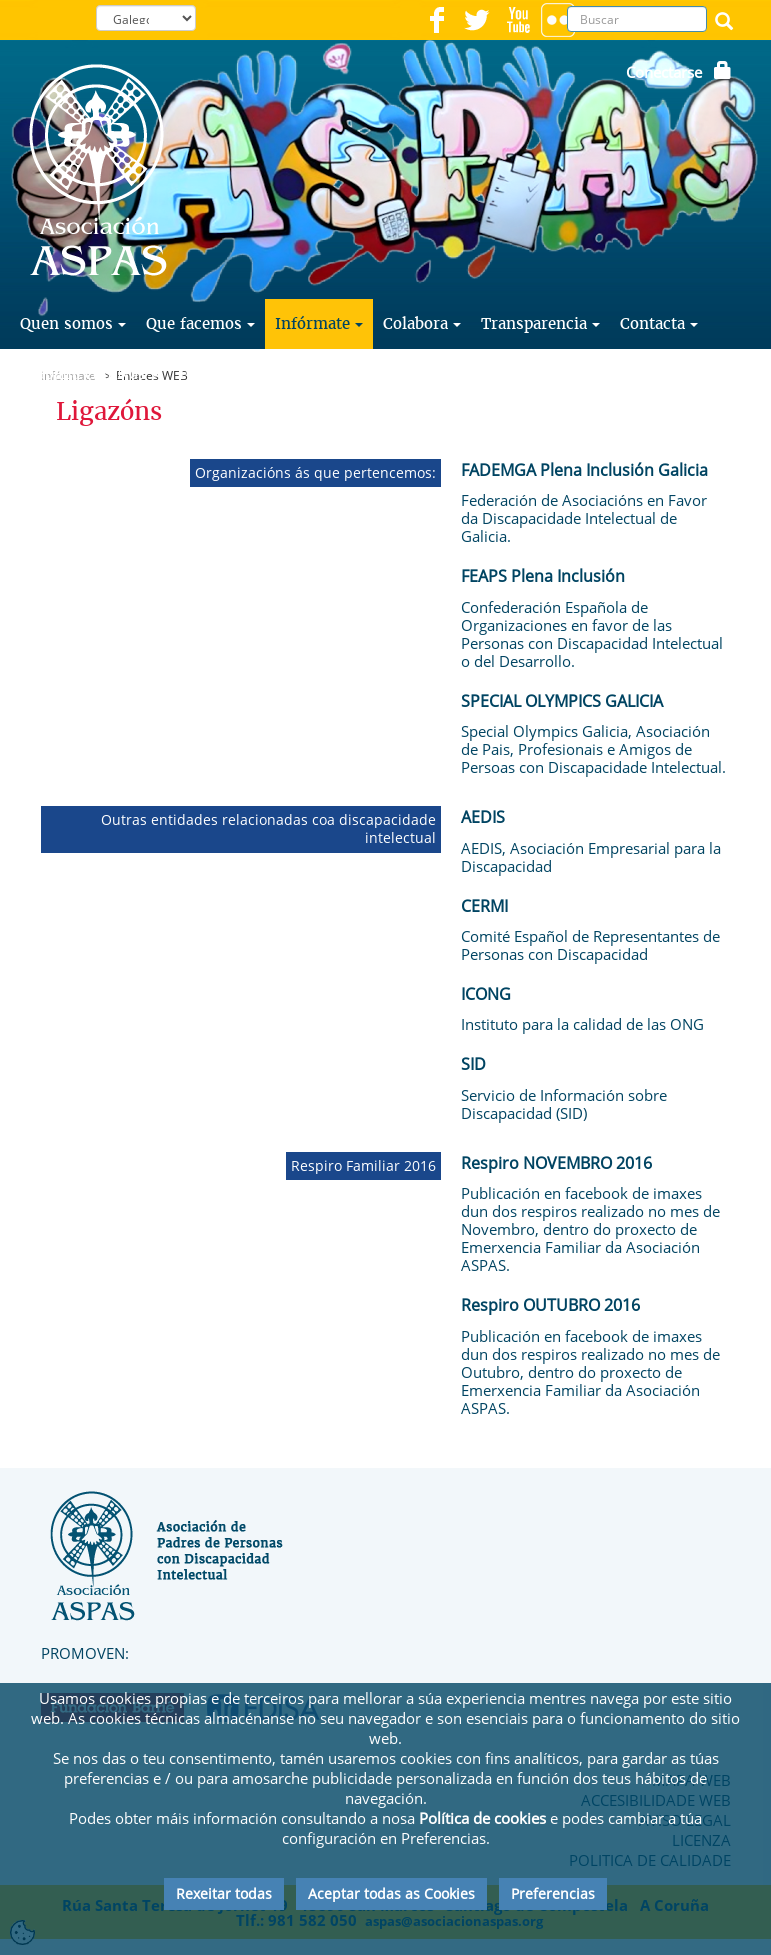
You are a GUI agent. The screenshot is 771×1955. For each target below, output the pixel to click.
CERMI (484, 906)
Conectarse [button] (679, 72)
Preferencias (553, 1893)
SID (473, 1064)
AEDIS (483, 817)
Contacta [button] (659, 323)
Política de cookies (482, 1818)
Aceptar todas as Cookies (391, 1893)
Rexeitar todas (224, 1893)
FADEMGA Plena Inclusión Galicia (584, 470)
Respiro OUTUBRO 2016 (550, 1305)
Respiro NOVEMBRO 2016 (556, 1163)
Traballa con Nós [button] (89, 373)
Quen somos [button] (73, 323)
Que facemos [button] (200, 323)
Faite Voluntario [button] (245, 373)
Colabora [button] (422, 323)
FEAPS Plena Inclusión (543, 576)
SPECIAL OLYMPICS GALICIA (562, 701)
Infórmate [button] (319, 323)
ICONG (486, 994)
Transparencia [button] (540, 323)
